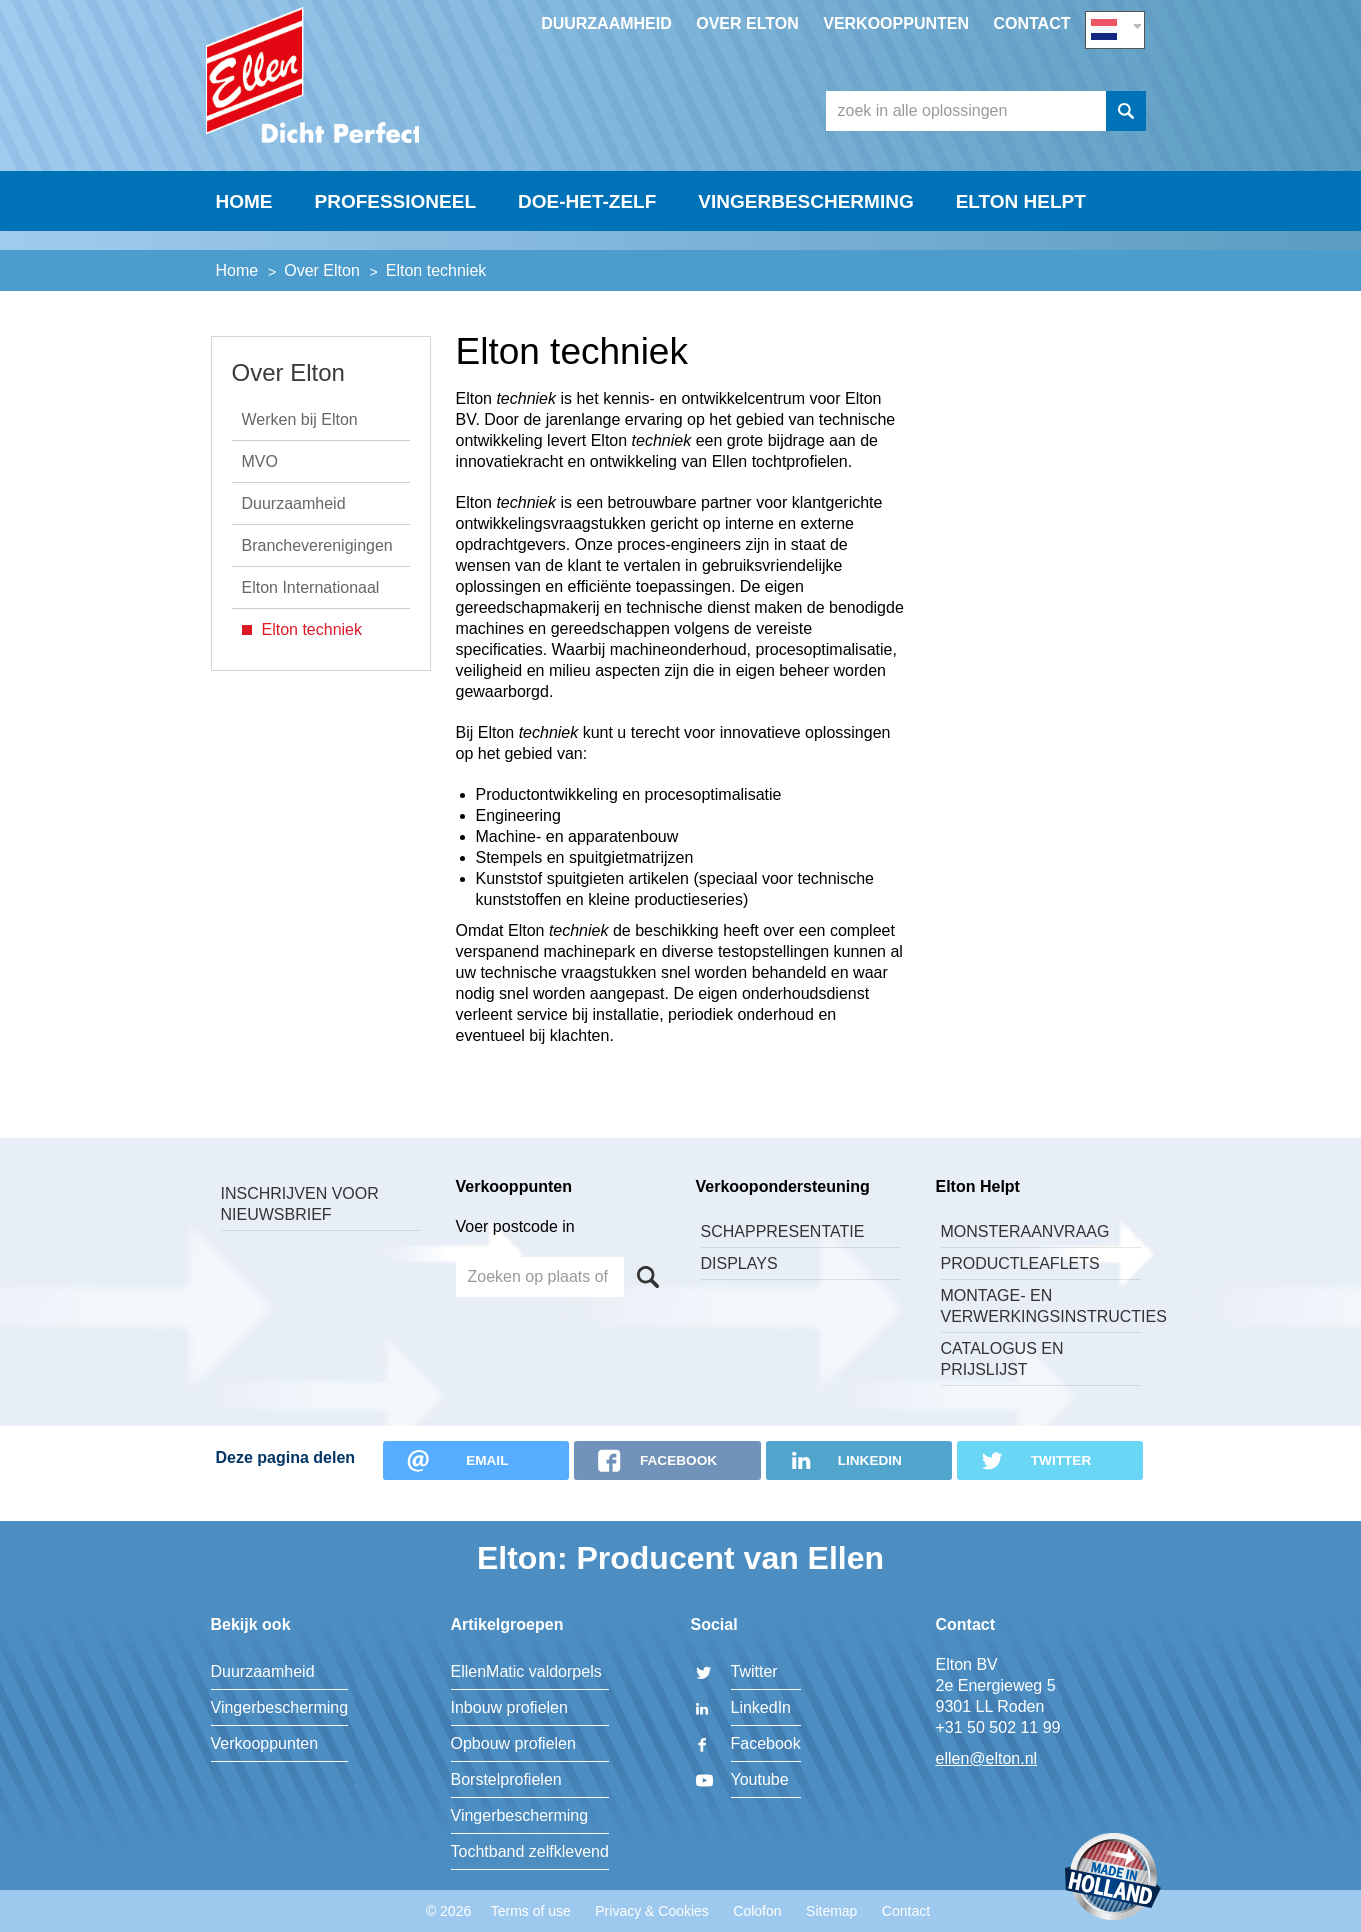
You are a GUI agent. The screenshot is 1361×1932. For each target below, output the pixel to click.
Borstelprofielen (506, 1779)
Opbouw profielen (513, 1743)
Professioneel (396, 246)
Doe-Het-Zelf (587, 246)
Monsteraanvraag (1025, 1257)
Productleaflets (1020, 1289)
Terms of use (531, 1911)
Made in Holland (1113, 1878)
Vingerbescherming (805, 246)
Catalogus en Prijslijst (1002, 1385)
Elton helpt (1021, 246)
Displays (739, 1289)
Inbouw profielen (509, 1707)
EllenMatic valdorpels (526, 1671)
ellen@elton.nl (987, 1758)
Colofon (757, 1911)
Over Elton (747, 23)
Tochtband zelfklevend (530, 1851)
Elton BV (356, 96)
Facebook (766, 1743)
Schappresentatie (783, 1257)
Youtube (760, 1779)
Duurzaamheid (606, 23)
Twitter (754, 1671)
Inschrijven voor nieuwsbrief (300, 1230)
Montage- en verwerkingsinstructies (1041, 1332)
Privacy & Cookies (652, 1911)
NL (1115, 26)
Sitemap (831, 1911)
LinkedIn (761, 1707)
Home (244, 246)
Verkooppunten (896, 23)
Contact (1031, 23)
